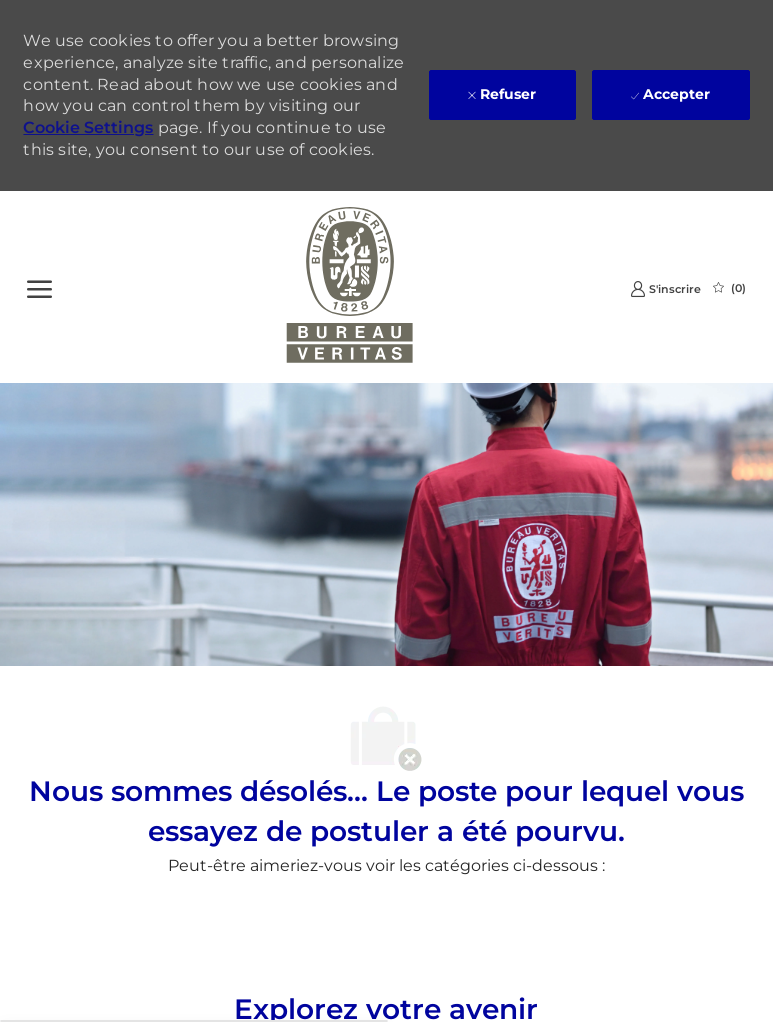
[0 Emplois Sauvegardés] (729, 288)
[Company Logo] (350, 287)
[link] (665, 288)
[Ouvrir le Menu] (39, 287)
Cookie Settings (88, 127)
